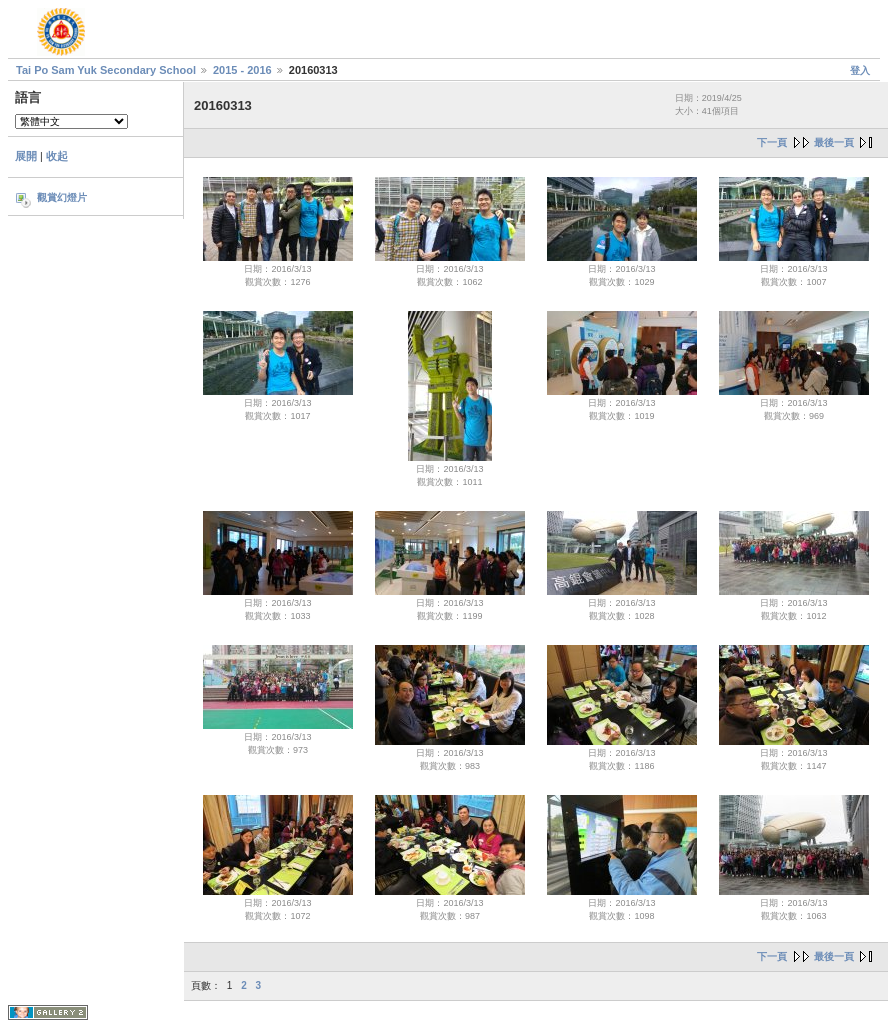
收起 (57, 156)
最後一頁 (834, 142)
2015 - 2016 (242, 70)
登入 (860, 70)
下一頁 (772, 142)
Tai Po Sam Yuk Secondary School (106, 70)
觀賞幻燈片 (62, 197)
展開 (26, 156)
